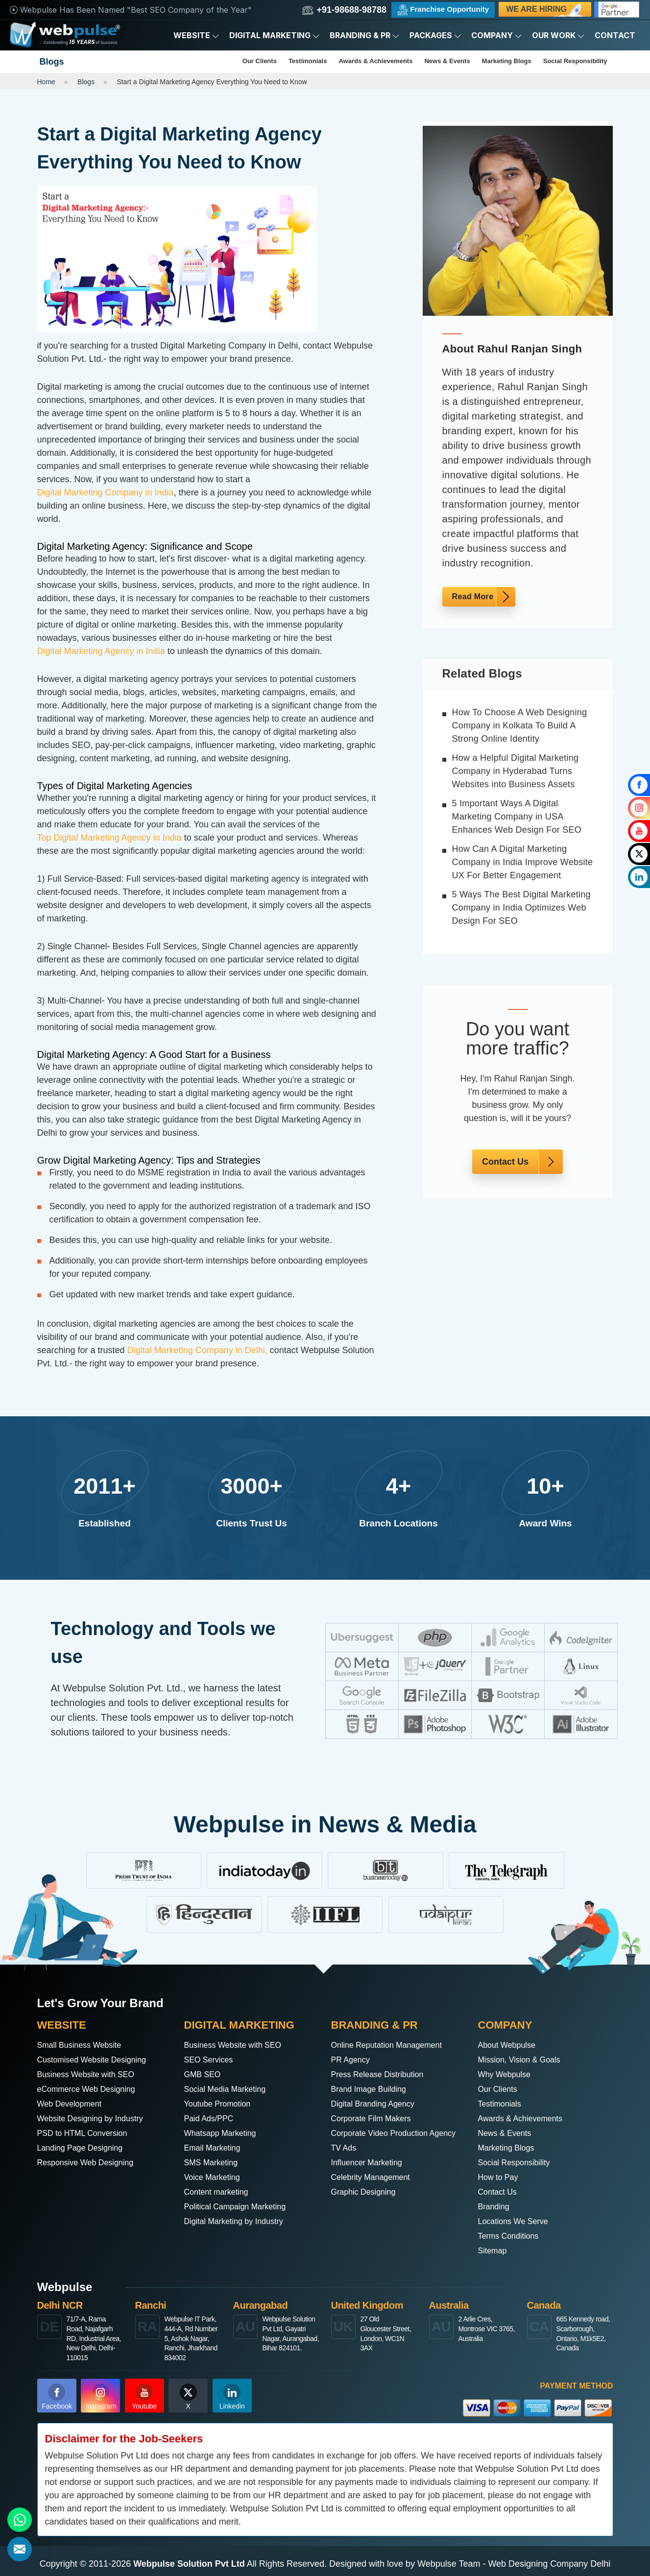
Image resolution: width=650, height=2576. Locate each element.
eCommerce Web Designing (92, 2089)
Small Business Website (84, 2045)
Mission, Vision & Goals (524, 2059)
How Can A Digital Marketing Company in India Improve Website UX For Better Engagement (522, 862)
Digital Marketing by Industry (239, 2221)
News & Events (447, 61)
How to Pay (500, 2177)
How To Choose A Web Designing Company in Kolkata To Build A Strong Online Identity (519, 725)
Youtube (144, 2397)
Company (496, 35)
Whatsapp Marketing (224, 2133)
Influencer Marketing (371, 2177)
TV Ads (345, 2162)
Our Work (558, 35)
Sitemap (494, 2250)
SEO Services (211, 2059)
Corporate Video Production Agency (385, 2140)
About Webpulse (510, 2045)
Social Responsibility (575, 61)
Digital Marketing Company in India (105, 492)
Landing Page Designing (85, 2148)
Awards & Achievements (375, 61)
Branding (495, 2206)
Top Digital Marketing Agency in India (109, 838)
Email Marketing (215, 2148)
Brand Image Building (373, 2089)
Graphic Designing (367, 2206)
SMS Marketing (214, 2162)
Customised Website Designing (98, 2059)
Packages (435, 35)
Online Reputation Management (393, 2045)
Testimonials (308, 61)
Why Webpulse (507, 2074)
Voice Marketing (215, 2177)
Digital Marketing (274, 35)
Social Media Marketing (230, 2089)
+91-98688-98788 (344, 10)
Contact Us (505, 1162)
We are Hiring (546, 11)
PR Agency (353, 2059)
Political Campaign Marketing (241, 2206)
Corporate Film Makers (376, 2118)
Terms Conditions (512, 2236)
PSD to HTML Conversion (87, 2133)
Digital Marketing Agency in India (101, 651)
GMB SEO (204, 2074)
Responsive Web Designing (91, 2162)
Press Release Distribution (383, 2074)
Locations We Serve (517, 2221)
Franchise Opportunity (443, 9)
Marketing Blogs (506, 61)
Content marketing (220, 2192)
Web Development (73, 2103)
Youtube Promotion (221, 2103)
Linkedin (232, 2397)
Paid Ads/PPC (212, 2118)
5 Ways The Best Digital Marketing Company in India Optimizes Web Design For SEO (521, 908)
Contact (615, 35)
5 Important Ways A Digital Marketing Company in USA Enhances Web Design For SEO (517, 816)
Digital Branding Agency (378, 2103)
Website (196, 35)
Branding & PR (365, 35)
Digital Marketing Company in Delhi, (197, 1350)
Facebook (57, 2397)
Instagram (101, 2397)
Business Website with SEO (91, 2074)
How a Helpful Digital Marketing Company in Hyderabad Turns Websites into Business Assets (515, 771)
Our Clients (259, 61)
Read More (473, 596)
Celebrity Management (375, 2192)
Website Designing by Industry (96, 2118)
